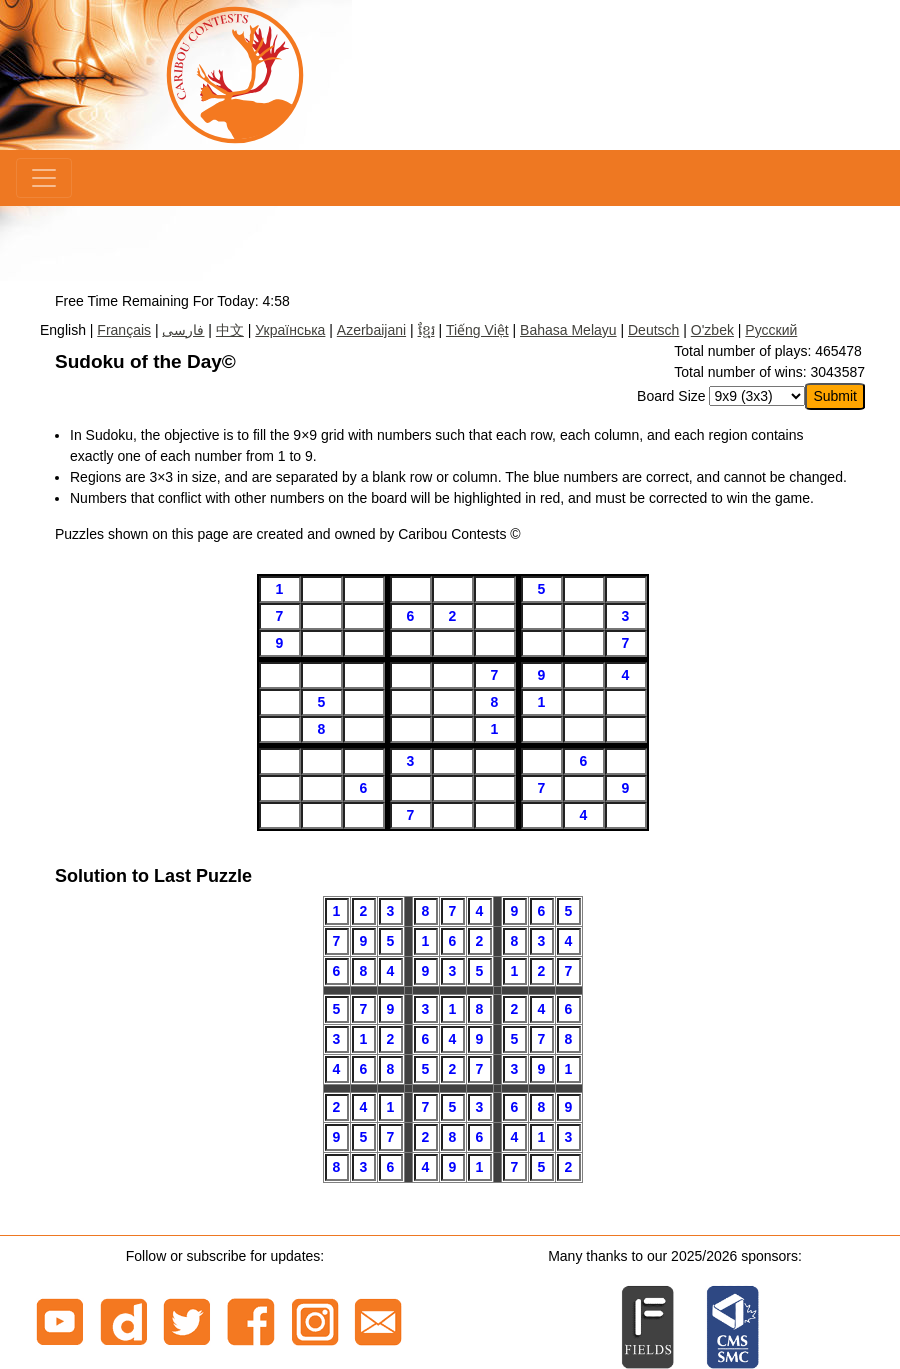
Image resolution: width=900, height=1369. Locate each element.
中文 (230, 330)
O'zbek (712, 330)
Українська (290, 330)
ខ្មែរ (426, 330)
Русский (771, 330)
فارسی (183, 330)
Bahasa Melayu (568, 330)
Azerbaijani (371, 330)
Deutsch (653, 330)
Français (124, 330)
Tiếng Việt (477, 330)
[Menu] (44, 178)
